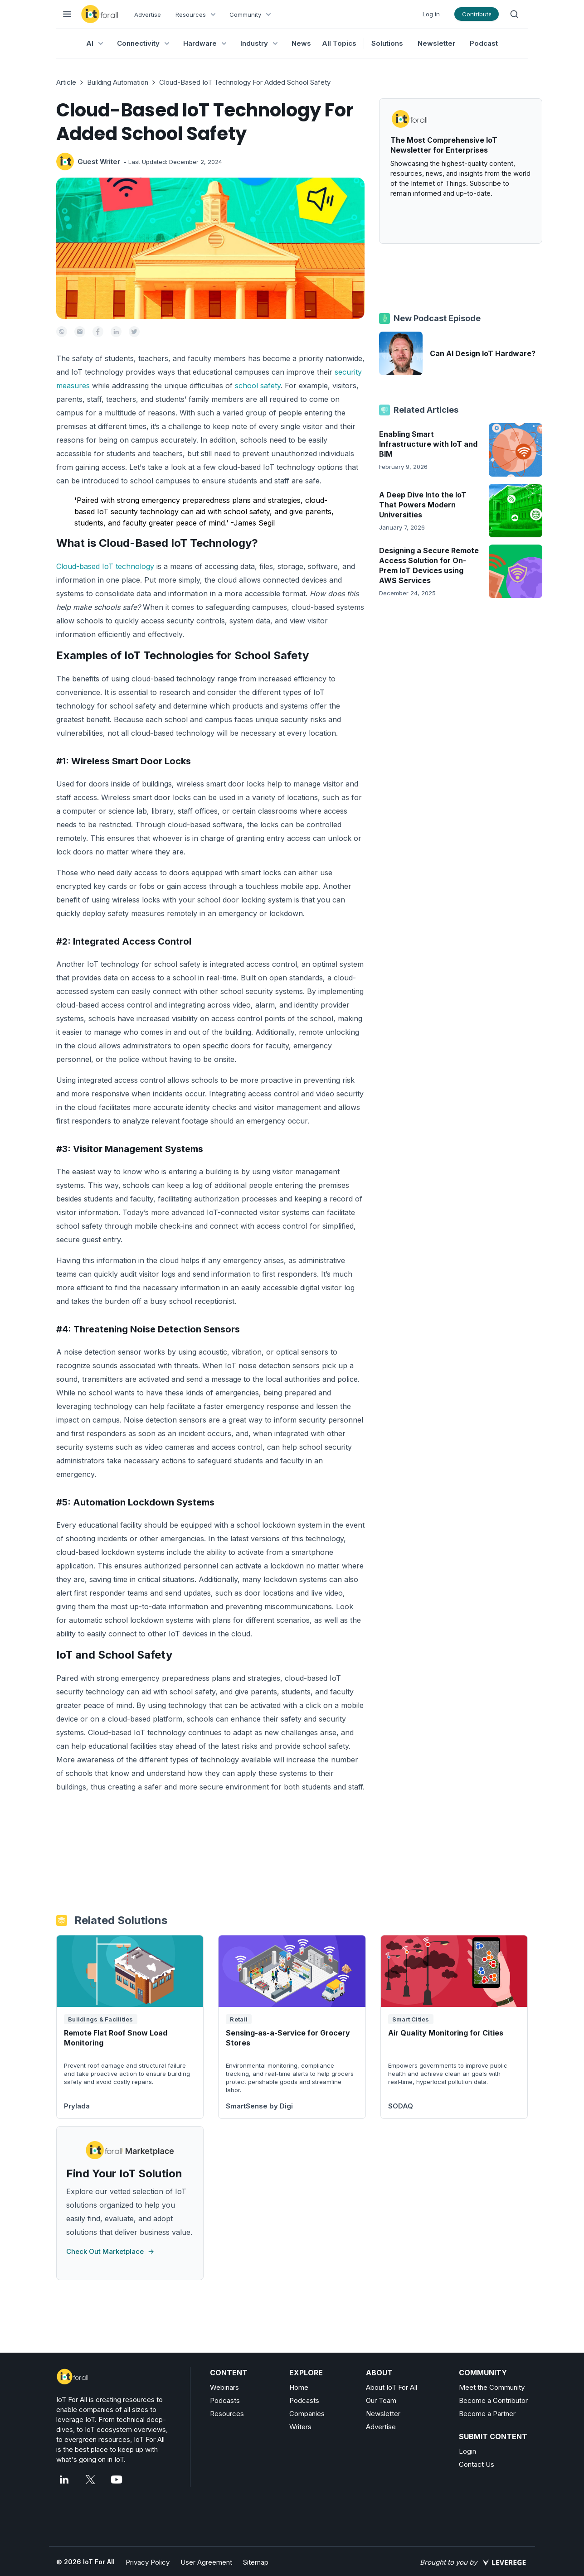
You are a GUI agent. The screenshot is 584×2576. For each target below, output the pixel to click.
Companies (307, 2413)
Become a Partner (487, 2413)
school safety (258, 385)
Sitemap (255, 2562)
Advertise (147, 14)
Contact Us (476, 2464)
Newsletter (436, 43)
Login (467, 2451)
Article (66, 82)
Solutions (387, 43)
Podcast (484, 43)
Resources (227, 2413)
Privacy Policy (148, 2562)
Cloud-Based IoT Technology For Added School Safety (245, 82)
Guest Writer (99, 161)
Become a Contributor (493, 2400)
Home (298, 2387)
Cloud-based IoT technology (105, 566)
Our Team (381, 2400)
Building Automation (117, 82)
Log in (431, 14)
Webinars (224, 2387)
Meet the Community (492, 2387)
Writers (300, 2426)
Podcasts (225, 2400)
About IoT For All (391, 2387)
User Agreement (206, 2562)
